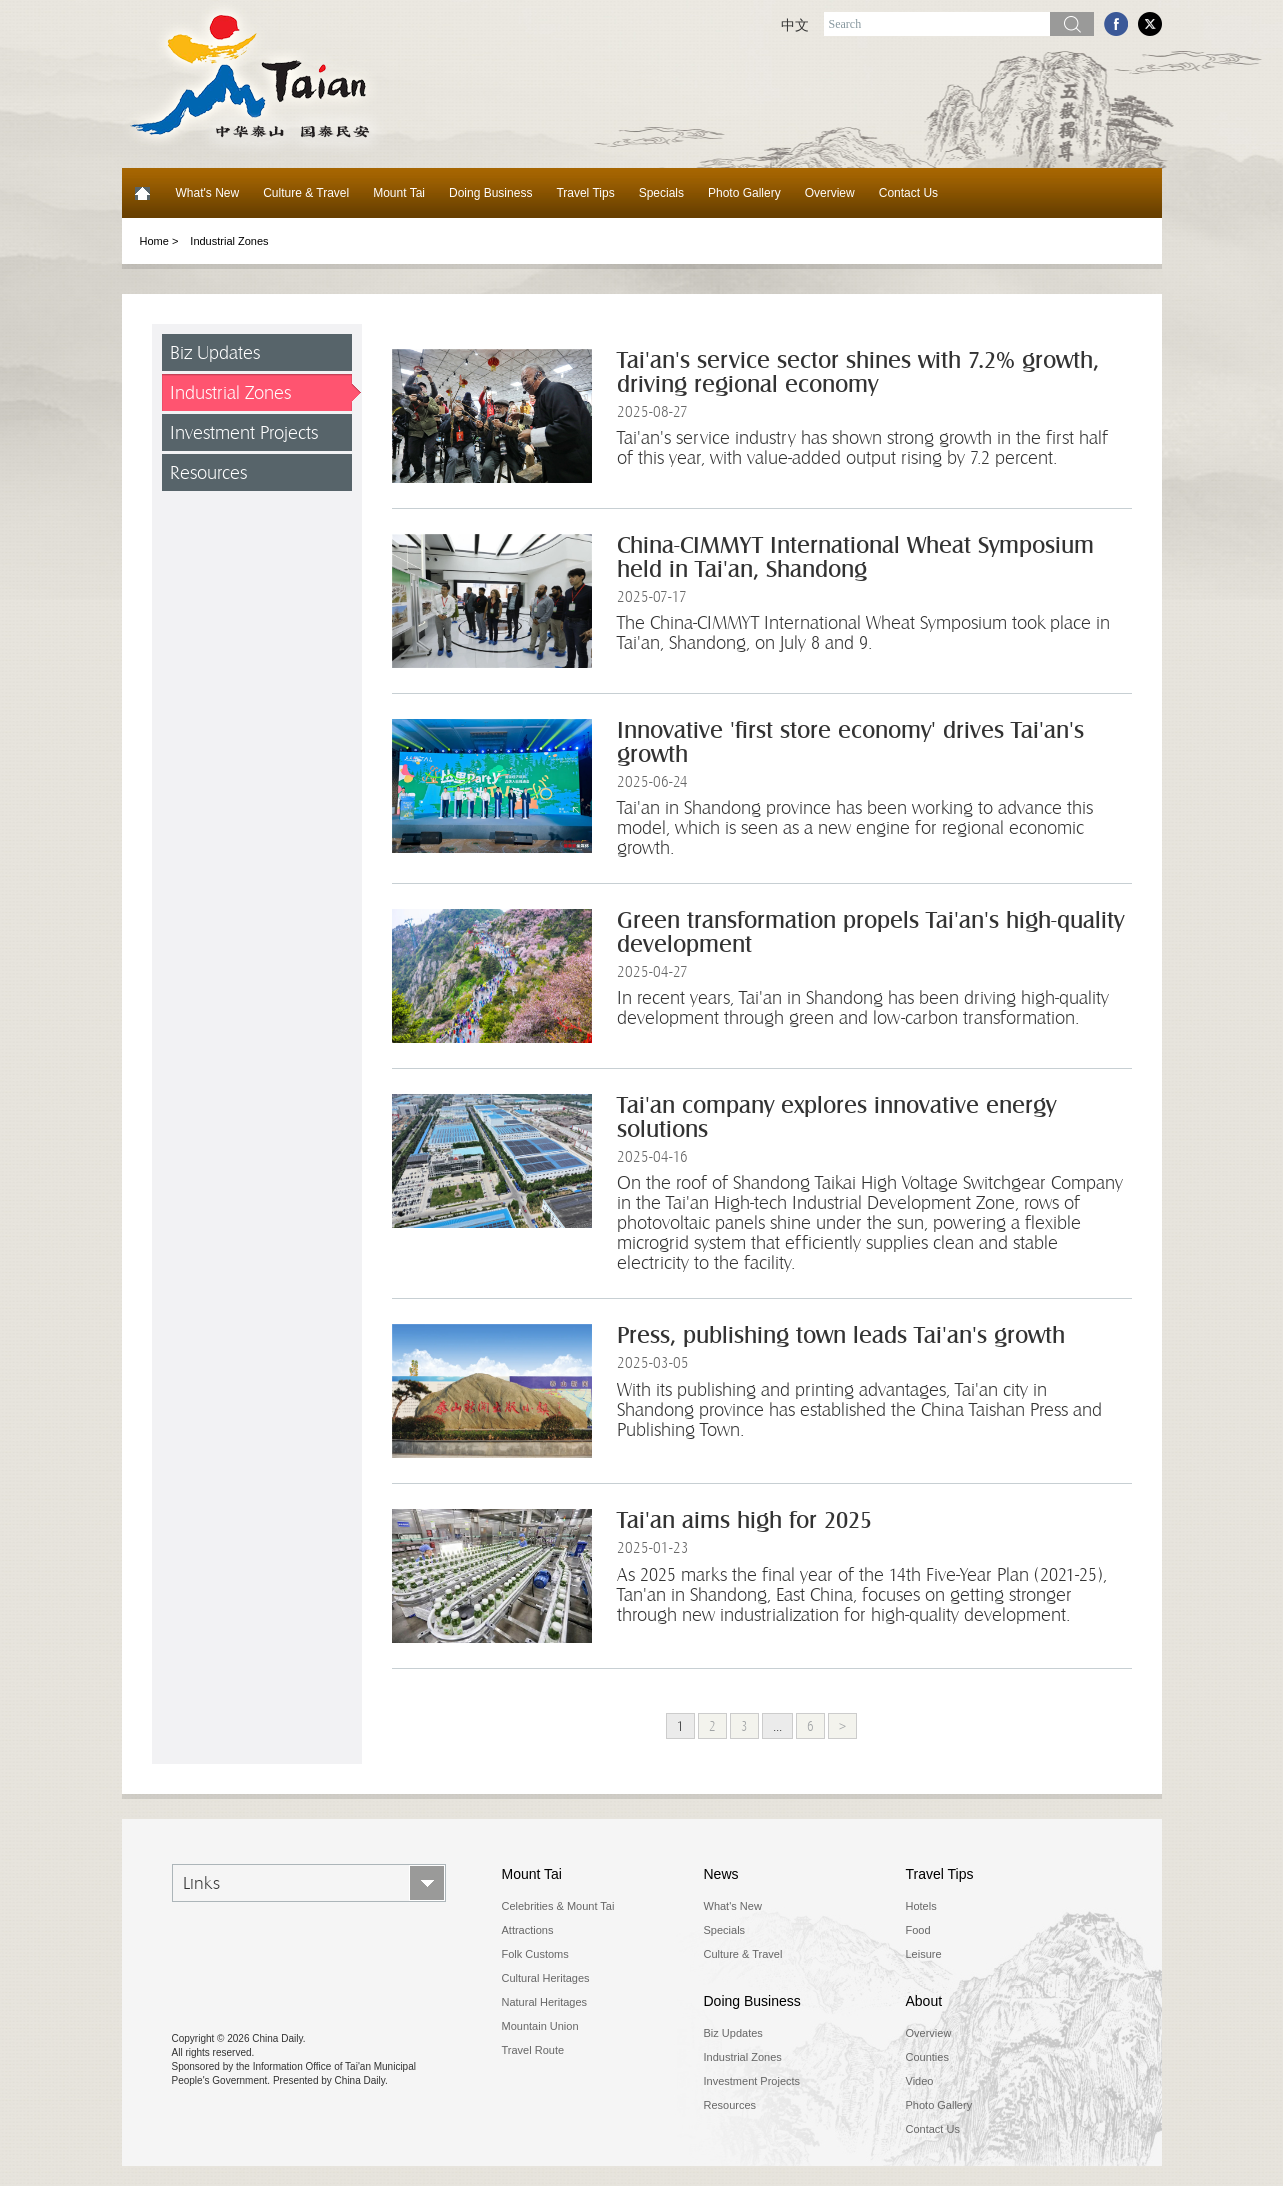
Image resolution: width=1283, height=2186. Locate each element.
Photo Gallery (744, 193)
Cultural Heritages (546, 1978)
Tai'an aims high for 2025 (744, 1520)
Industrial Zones (229, 241)
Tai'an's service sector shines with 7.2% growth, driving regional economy (858, 372)
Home (143, 193)
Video (920, 2081)
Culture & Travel (306, 193)
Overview (830, 193)
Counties (927, 2057)
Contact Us (908, 193)
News (721, 1874)
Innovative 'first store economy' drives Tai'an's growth (850, 742)
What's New (208, 193)
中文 (795, 25)
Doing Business (490, 193)
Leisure (924, 1954)
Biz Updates (215, 352)
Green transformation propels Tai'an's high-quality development (870, 932)
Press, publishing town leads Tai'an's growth (841, 1335)
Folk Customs (535, 1954)
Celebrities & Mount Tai (558, 1906)
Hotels (921, 1906)
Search (1072, 24)
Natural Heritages (545, 2002)
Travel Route (533, 2050)
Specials (661, 193)
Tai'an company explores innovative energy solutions (836, 1117)
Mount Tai (399, 193)
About (924, 2001)
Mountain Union (540, 2026)
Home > (159, 241)
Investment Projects (244, 432)
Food (918, 1930)
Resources (208, 472)
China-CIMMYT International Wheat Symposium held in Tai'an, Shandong (855, 557)
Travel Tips (585, 193)
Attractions (528, 1930)
